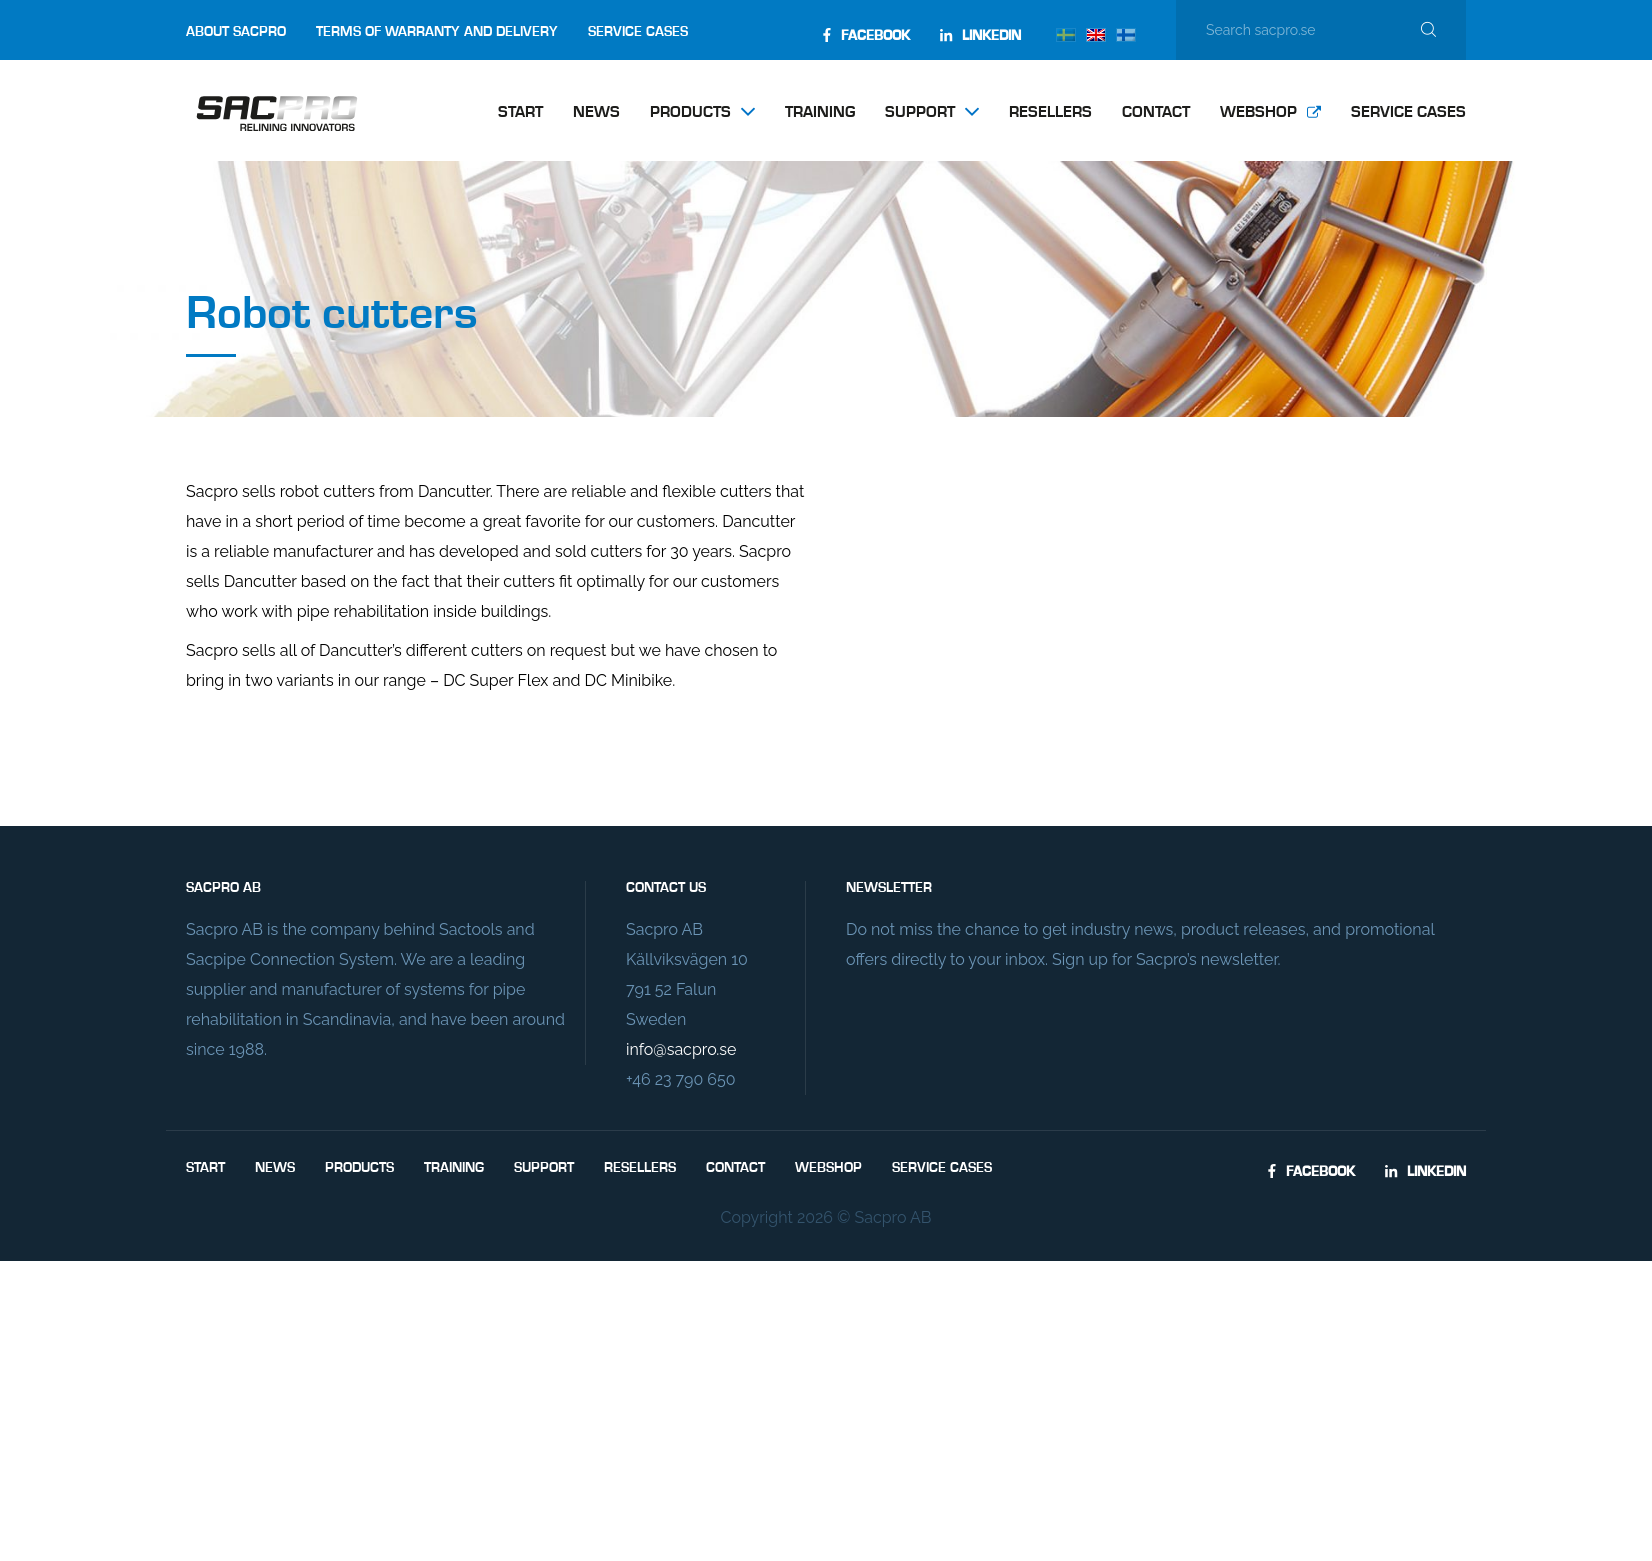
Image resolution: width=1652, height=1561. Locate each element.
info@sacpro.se (681, 1049)
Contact (1156, 113)
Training (820, 113)
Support (920, 113)
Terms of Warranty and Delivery (437, 32)
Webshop (1258, 113)
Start (520, 113)
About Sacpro (236, 32)
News (596, 113)
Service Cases (638, 32)
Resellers (1050, 113)
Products (690, 113)
